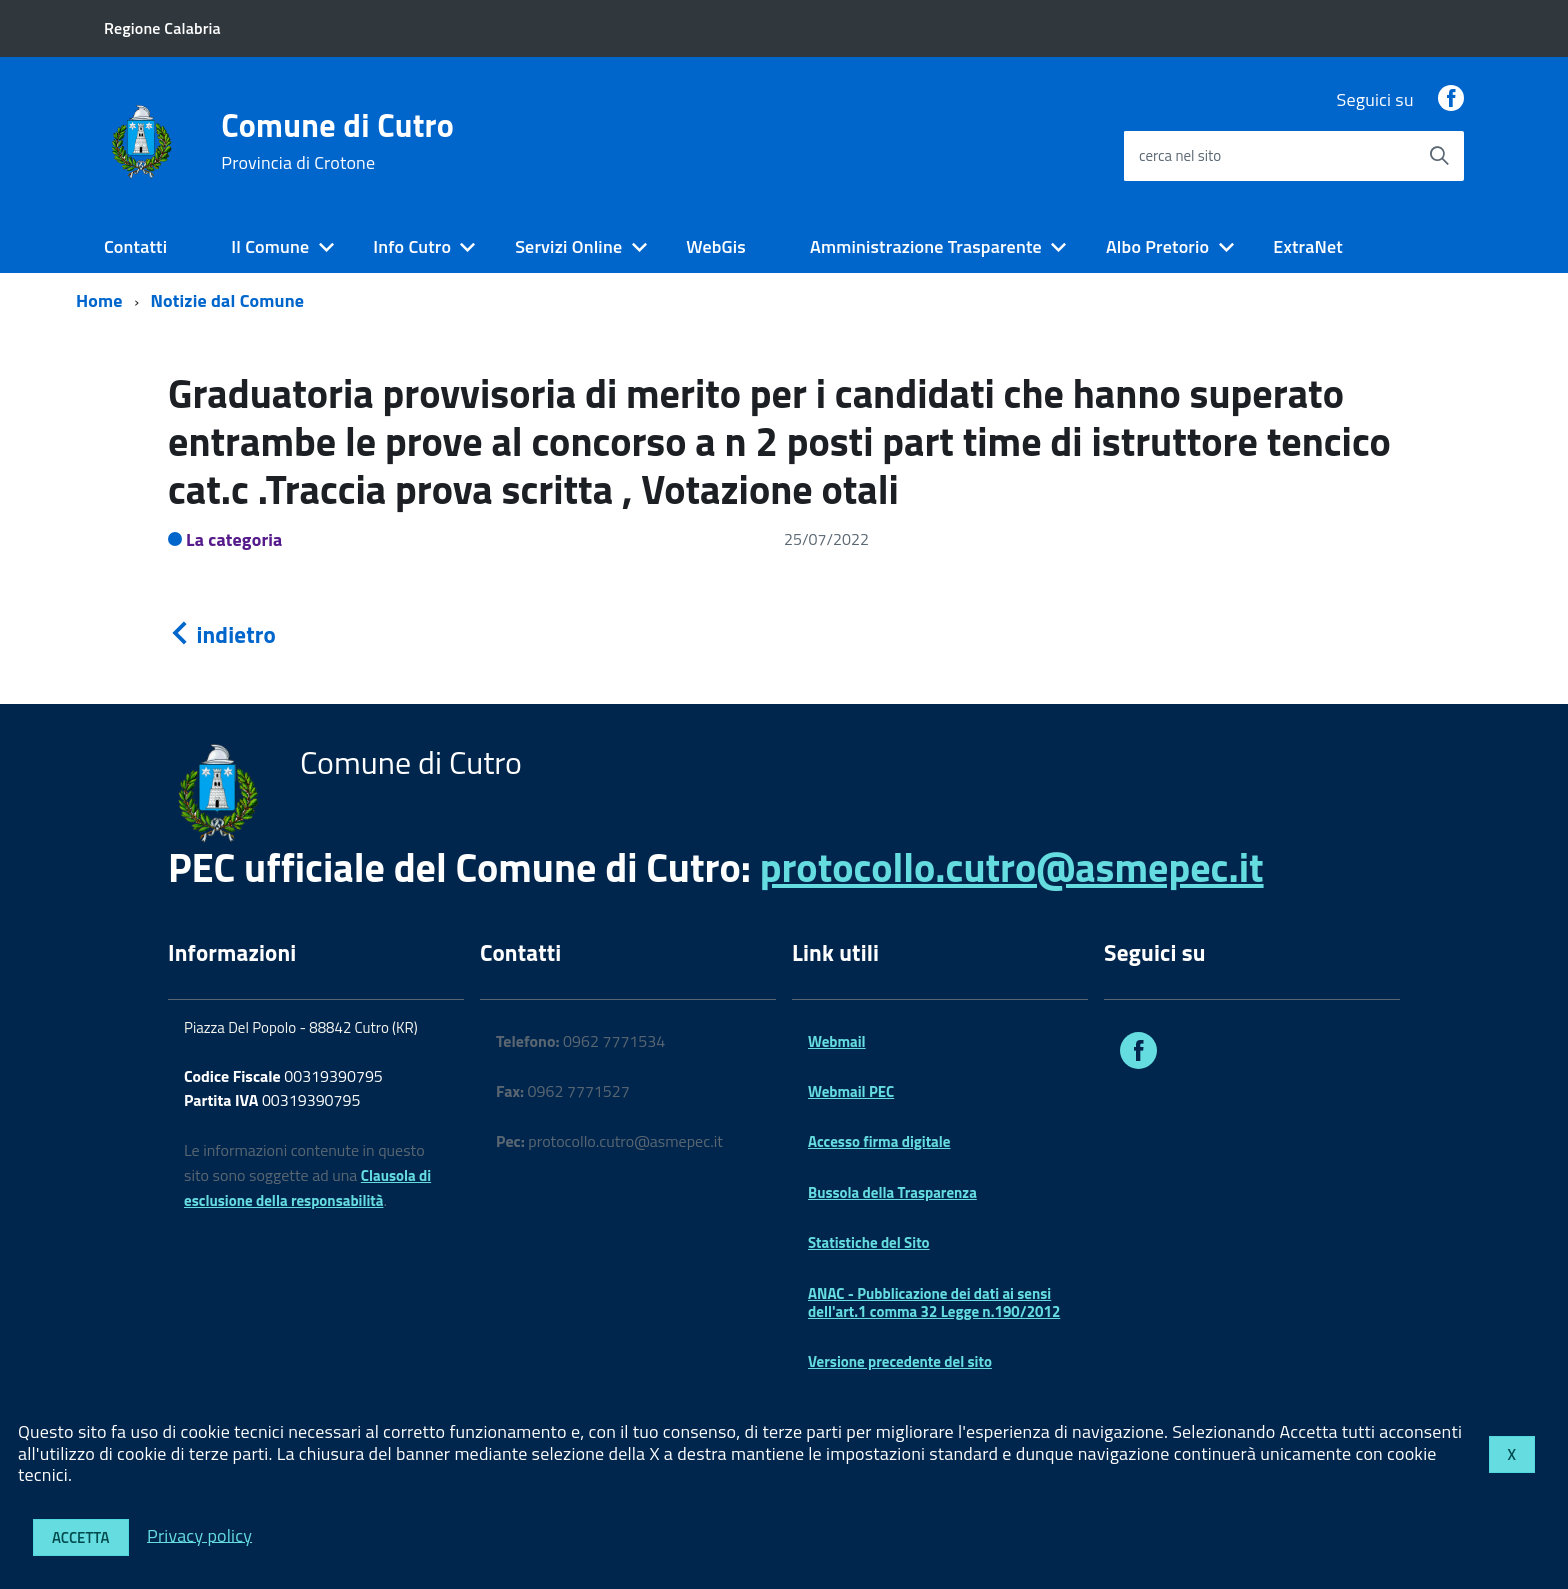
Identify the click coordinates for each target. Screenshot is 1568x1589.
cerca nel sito (1180, 155)
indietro (222, 634)
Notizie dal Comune (228, 300)
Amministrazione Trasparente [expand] (926, 246)
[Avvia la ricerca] (1439, 156)
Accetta (81, 1537)
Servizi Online (568, 246)
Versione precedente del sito (900, 1361)
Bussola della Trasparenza (892, 1192)
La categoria (234, 539)
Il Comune (270, 246)
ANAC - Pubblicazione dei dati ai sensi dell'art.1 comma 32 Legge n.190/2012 (934, 1302)
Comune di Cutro (337, 141)
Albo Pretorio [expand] (1157, 246)
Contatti (135, 246)
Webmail (837, 1041)
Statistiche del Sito (869, 1242)
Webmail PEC (851, 1091)
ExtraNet (1308, 246)
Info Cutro (412, 246)
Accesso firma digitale (879, 1141)
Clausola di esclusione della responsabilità (307, 1188)
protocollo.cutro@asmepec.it (1012, 867)
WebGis (716, 246)
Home (99, 300)
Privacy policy (199, 1534)
